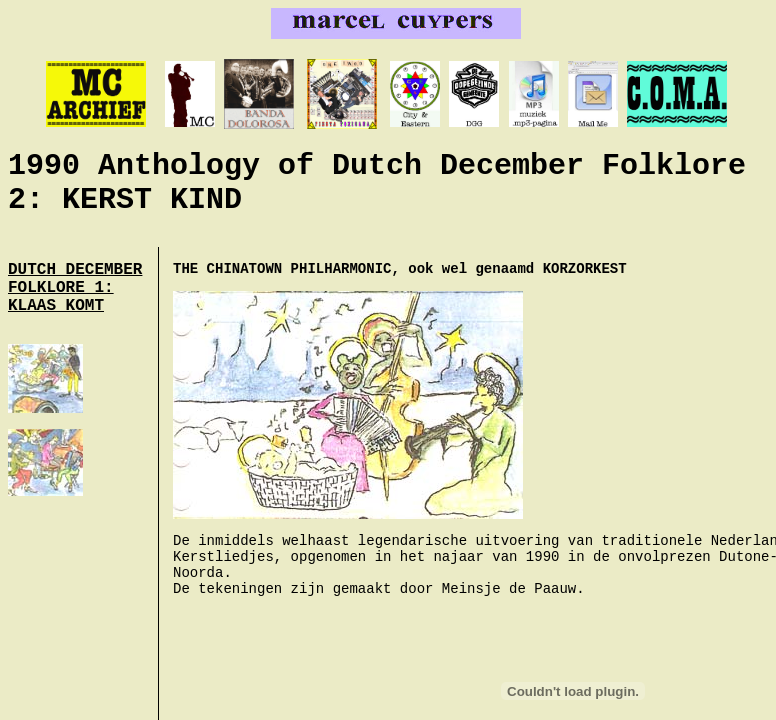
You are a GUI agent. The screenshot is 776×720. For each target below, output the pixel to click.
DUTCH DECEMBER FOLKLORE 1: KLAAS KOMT (75, 288)
